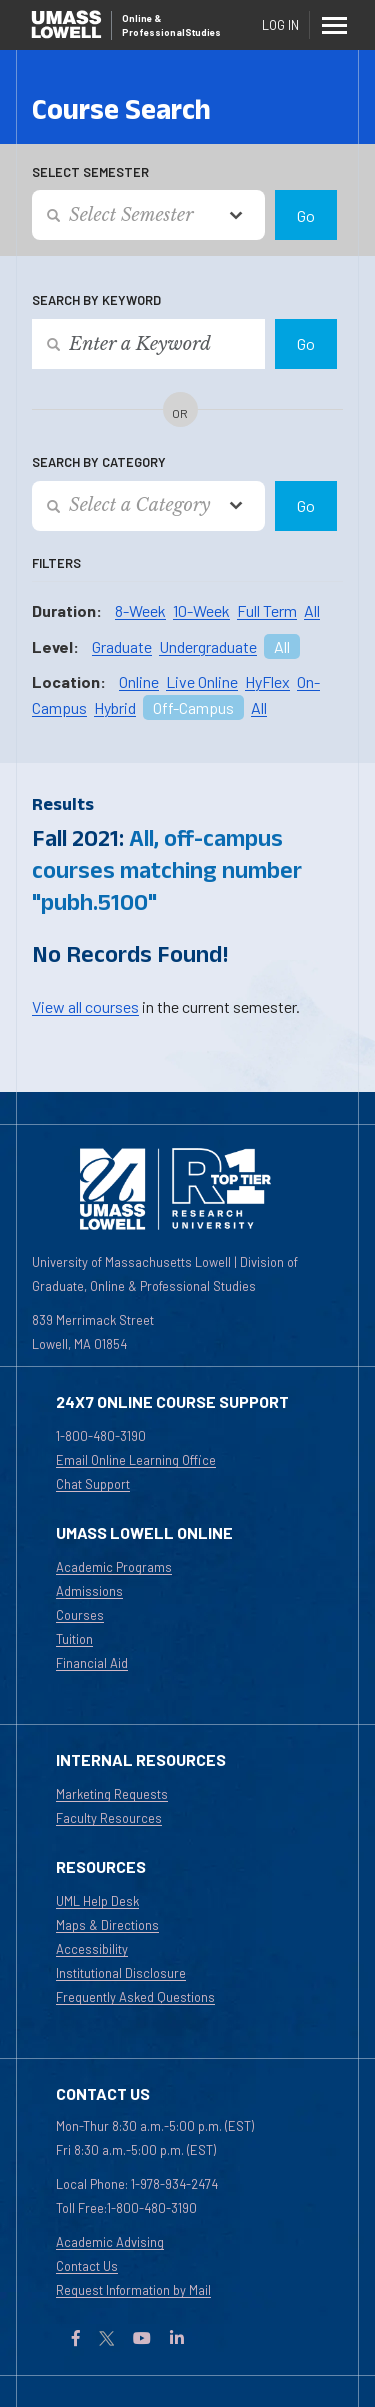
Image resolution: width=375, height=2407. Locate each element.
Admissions (89, 1591)
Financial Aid (92, 1663)
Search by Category (99, 462)
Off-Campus (193, 707)
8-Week (140, 610)
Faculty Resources (109, 1818)
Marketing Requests (112, 1794)
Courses (80, 1615)
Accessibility (92, 1949)
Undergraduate (208, 646)
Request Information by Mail (133, 2290)
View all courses (85, 1006)
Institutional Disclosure (121, 1973)
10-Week (201, 610)
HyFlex (267, 681)
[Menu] (334, 25)
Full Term (267, 610)
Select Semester (90, 172)
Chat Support (93, 1484)
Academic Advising (110, 2242)
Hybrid (115, 707)
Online (139, 681)
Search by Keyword (96, 300)
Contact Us (87, 2266)
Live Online (202, 681)
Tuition (74, 1639)
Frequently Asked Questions (135, 1997)
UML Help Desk (97, 1901)
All (312, 610)
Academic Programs (114, 1567)
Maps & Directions (107, 1925)
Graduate (122, 646)
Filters (56, 563)
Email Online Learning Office (136, 1460)
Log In (280, 25)
